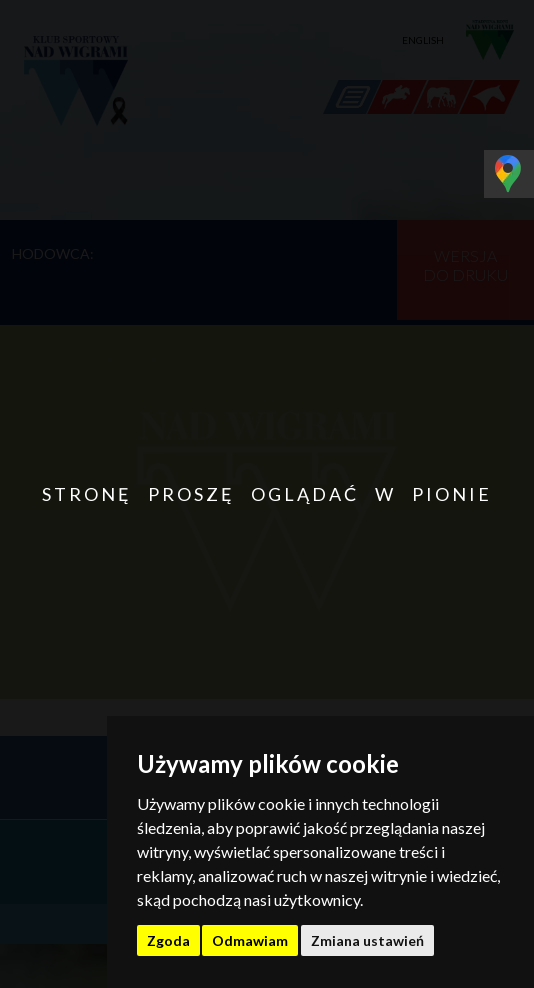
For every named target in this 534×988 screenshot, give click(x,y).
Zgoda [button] (168, 940)
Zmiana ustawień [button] (367, 940)
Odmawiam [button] (250, 940)
